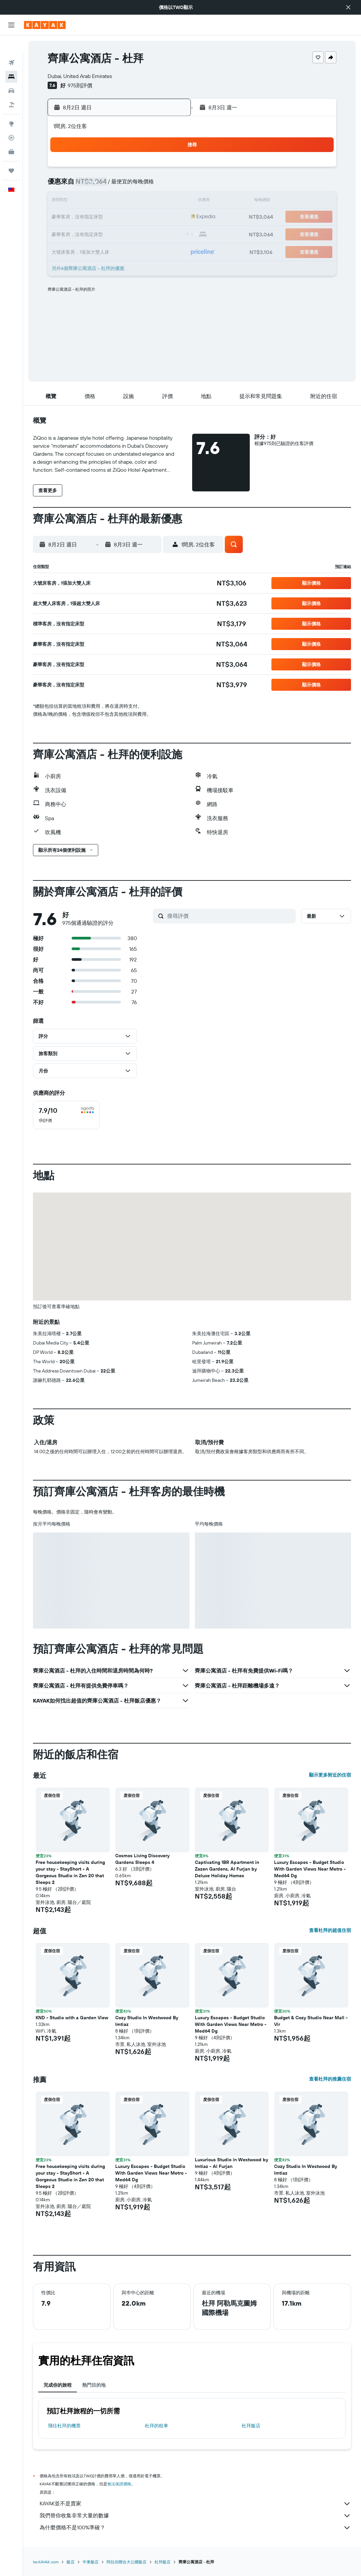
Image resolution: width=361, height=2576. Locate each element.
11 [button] (106, 201)
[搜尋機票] (11, 45)
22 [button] (170, 217)
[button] (348, 7)
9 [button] (73, 201)
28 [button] (154, 233)
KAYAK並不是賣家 (195, 2504)
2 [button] (73, 185)
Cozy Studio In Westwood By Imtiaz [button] (146, 2021)
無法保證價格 (119, 2483)
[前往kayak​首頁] (45, 25)
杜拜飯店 (251, 2426)
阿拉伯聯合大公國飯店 (127, 2561)
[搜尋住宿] (11, 59)
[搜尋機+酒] (11, 87)
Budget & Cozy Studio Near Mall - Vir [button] (311, 2021)
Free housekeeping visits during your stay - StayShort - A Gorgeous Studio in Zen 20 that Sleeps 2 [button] (70, 1872)
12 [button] (121, 201)
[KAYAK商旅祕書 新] (11, 134)
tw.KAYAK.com (46, 2561)
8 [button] (169, 185)
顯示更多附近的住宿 (330, 1775)
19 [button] (121, 217)
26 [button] (122, 233)
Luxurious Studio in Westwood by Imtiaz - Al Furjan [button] (231, 2163)
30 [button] (73, 249)
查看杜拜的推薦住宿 (330, 2079)
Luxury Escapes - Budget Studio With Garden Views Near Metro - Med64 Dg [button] (310, 1869)
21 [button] (153, 217)
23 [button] (74, 233)
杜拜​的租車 (156, 2426)
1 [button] (170, 169)
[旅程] (11, 153)
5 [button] (121, 185)
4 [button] (105, 185)
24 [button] (90, 233)
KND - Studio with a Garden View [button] (72, 2018)
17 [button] (89, 217)
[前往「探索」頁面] (11, 106)
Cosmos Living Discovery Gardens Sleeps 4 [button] (142, 1859)
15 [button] (169, 201)
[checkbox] (66, 1115)
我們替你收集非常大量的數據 (195, 2516)
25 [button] (106, 233)
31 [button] (89, 249)
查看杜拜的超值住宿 (330, 1930)
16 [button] (73, 217)
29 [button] (170, 233)
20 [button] (137, 217)
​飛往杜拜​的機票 (64, 2426)
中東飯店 (91, 2561)
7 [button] (153, 185)
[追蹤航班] (11, 120)
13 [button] (137, 201)
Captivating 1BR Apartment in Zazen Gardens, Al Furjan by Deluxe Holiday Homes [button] (227, 1869)
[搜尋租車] (11, 73)
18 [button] (105, 217)
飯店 (71, 2561)
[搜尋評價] (229, 915)
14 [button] (153, 201)
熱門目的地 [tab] (94, 2385)
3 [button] (89, 185)
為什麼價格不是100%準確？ (195, 2528)
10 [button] (90, 201)
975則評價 (80, 85)
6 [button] (137, 185)
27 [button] (138, 233)
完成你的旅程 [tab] (58, 2385)
